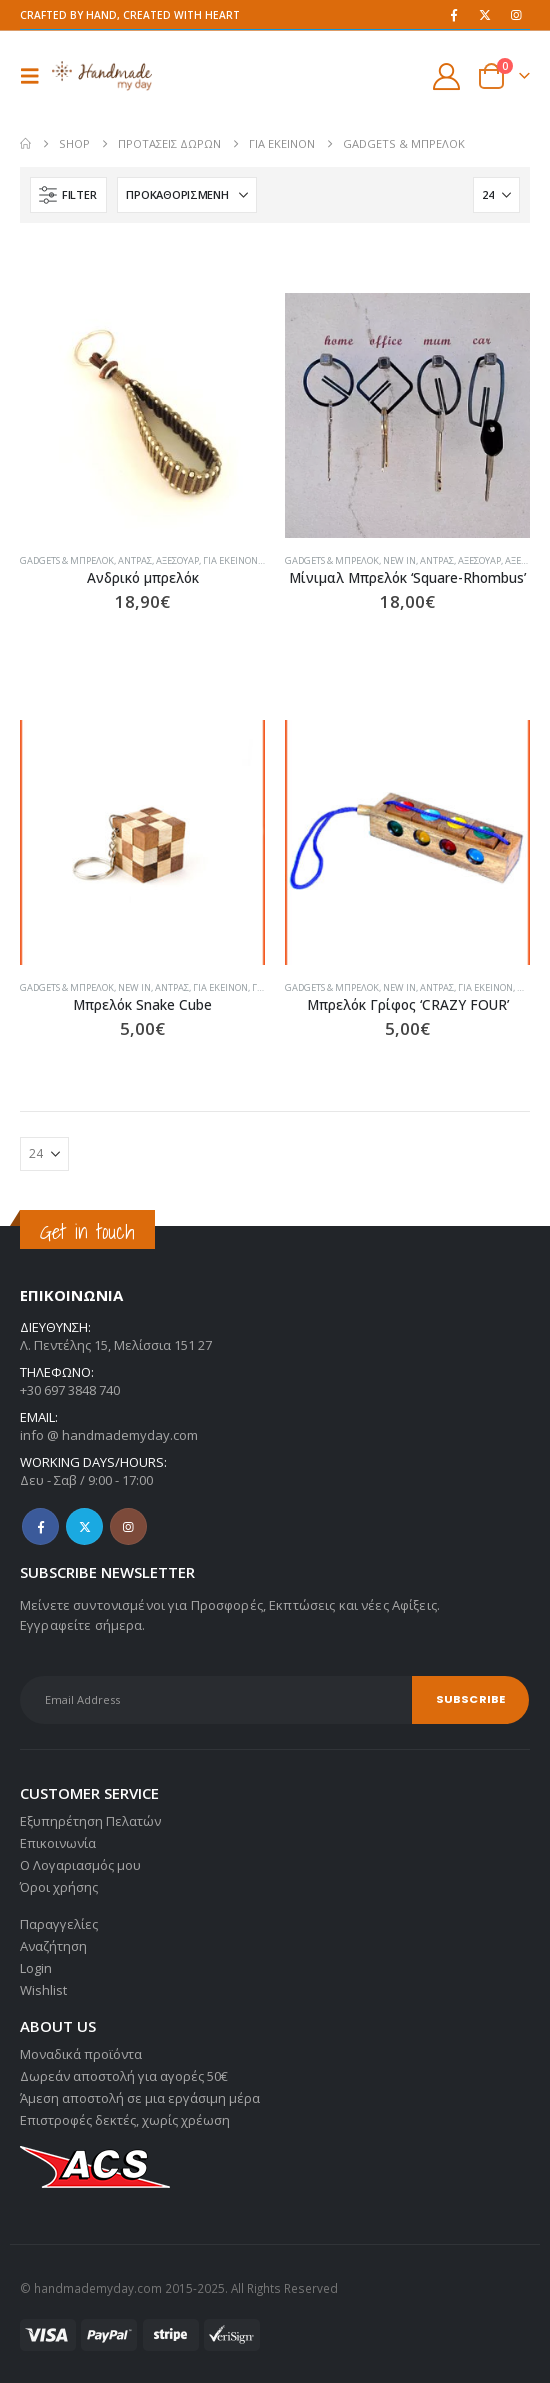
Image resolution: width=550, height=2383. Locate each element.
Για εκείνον (230, 560)
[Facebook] (454, 15)
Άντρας (135, 560)
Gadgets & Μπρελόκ (67, 560)
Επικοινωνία (58, 1843)
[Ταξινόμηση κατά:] (187, 195)
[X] (485, 15)
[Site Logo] (102, 75)
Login (36, 1968)
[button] (36, 76)
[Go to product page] (142, 415)
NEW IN (399, 560)
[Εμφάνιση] (496, 195)
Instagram (128, 1526)
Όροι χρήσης (59, 1887)
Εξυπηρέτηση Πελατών (90, 1821)
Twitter (84, 1526)
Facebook (40, 1526)
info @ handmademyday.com (109, 1435)
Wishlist (43, 1990)
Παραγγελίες (59, 1924)
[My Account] (447, 76)
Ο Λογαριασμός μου (80, 1865)
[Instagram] (516, 15)
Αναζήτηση (53, 1946)
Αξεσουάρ (177, 560)
